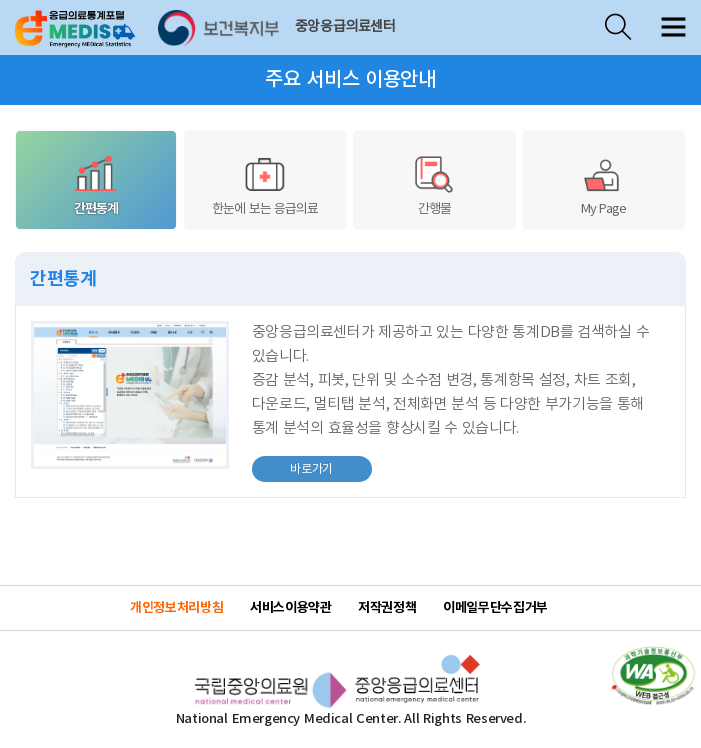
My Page (603, 184)
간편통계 (96, 184)
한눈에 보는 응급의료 (265, 184)
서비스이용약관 (290, 608)
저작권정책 (387, 608)
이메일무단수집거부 (495, 608)
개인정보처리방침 (176, 608)
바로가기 (292, 466)
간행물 (434, 184)
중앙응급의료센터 (345, 27)
